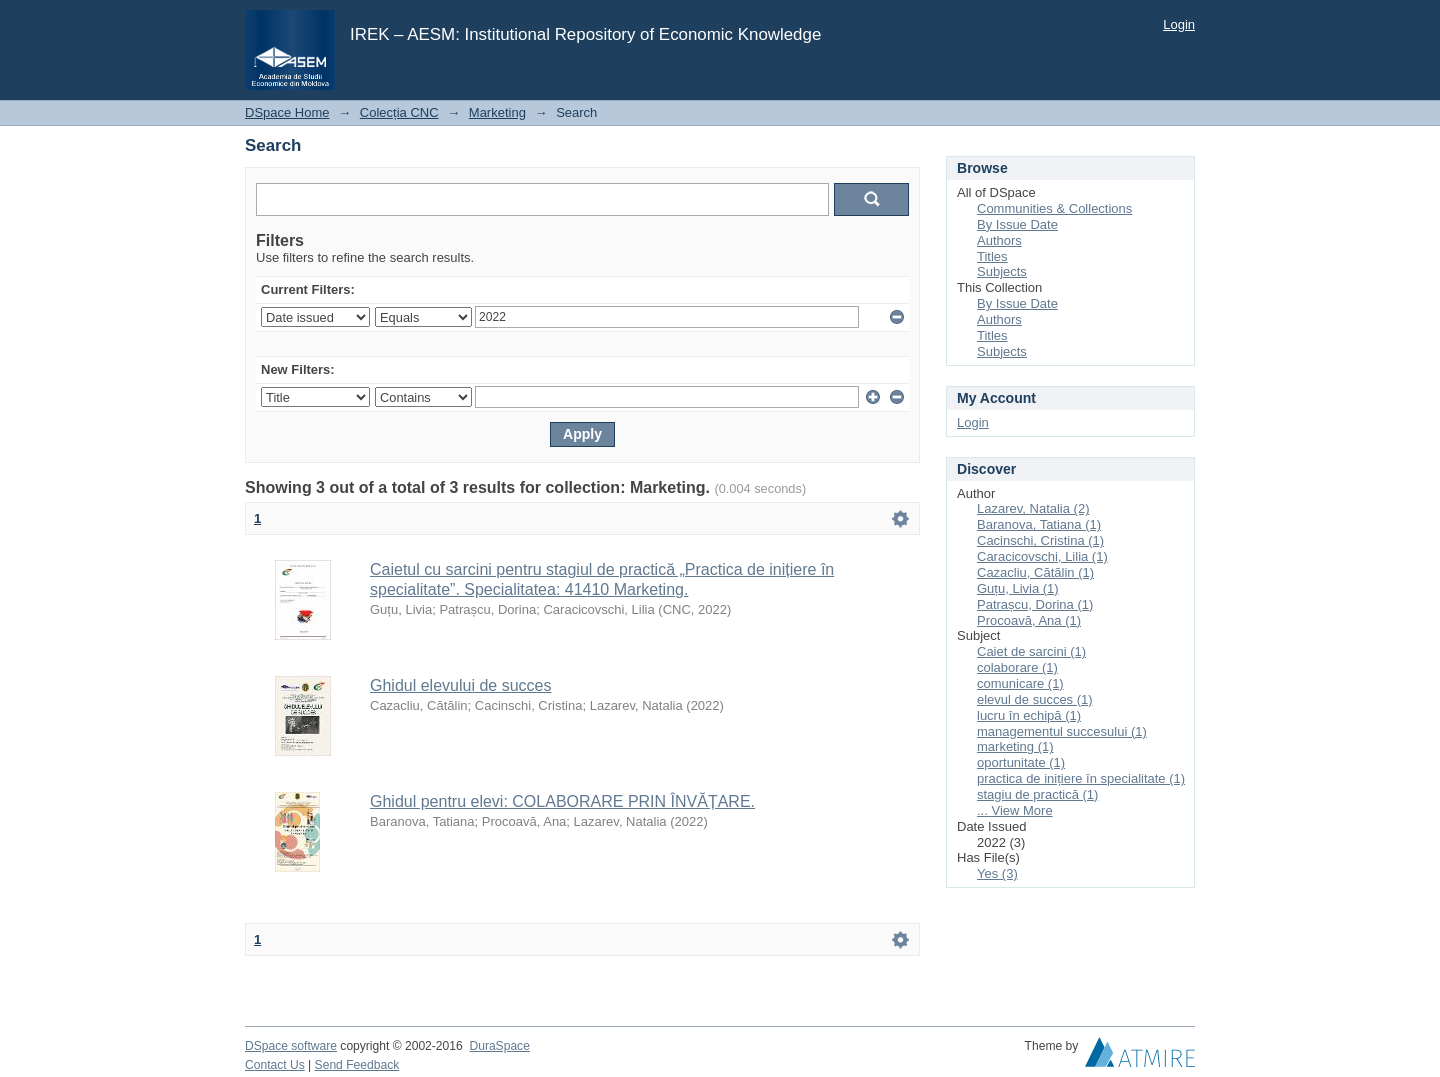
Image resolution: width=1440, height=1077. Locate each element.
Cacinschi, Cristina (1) (1040, 540)
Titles (992, 256)
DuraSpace (499, 1046)
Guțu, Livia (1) (1018, 588)
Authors (999, 240)
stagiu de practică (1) (1037, 794)
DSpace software (291, 1046)
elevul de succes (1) (1035, 699)
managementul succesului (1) (1062, 731)
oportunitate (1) (1021, 762)
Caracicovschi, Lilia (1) (1042, 556)
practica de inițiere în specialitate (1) (1081, 778)
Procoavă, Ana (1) (1029, 620)
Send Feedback (357, 1065)
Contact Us (275, 1065)
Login (1179, 24)
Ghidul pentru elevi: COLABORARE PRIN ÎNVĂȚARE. (562, 801)
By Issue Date (1017, 224)
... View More (1015, 810)
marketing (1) (1015, 746)
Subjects (1002, 271)
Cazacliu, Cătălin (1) (1035, 572)
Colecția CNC (399, 112)
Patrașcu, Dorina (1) (1035, 604)
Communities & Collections (1054, 208)
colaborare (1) (1017, 667)
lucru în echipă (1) (1029, 715)
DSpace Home (287, 112)
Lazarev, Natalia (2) (1033, 508)
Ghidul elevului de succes (460, 685)
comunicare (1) (1020, 683)
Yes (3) (997, 873)
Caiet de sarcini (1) (1031, 651)
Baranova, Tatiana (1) (1039, 524)
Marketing (497, 112)
